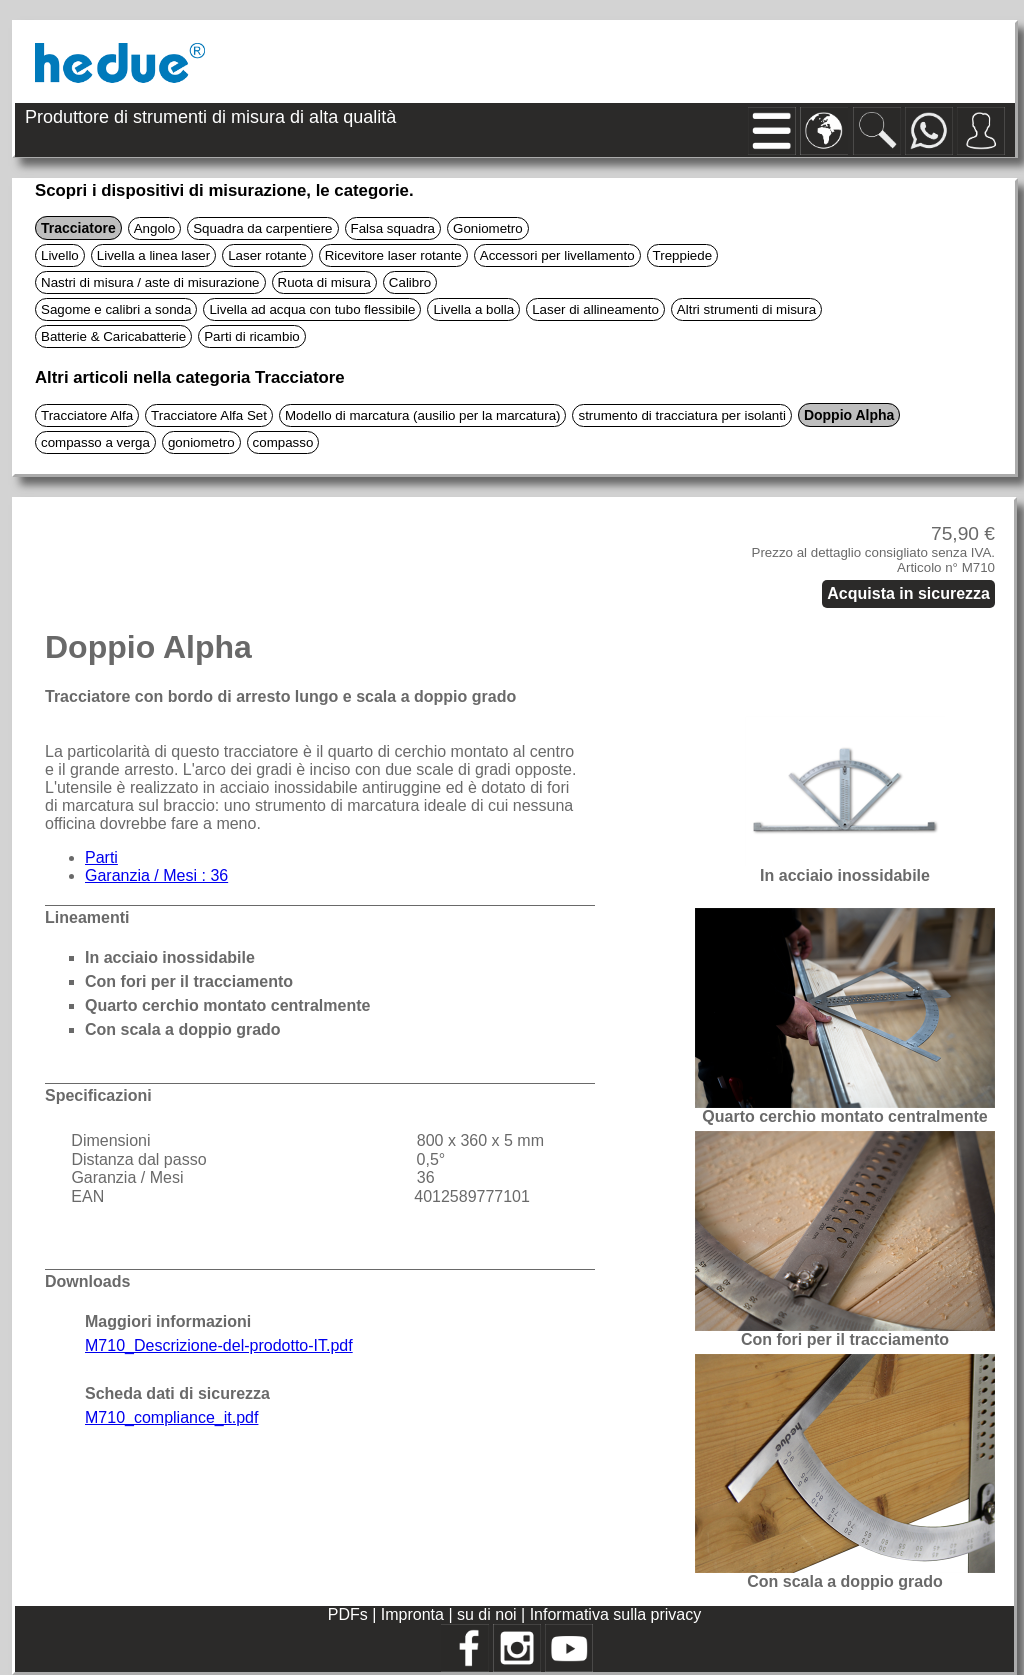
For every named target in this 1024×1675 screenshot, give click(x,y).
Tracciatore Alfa (87, 415)
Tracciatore (78, 228)
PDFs (348, 1614)
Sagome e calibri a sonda (116, 309)
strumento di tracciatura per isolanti (681, 415)
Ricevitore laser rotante (393, 255)
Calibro (410, 282)
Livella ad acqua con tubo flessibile (312, 309)
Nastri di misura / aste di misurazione (150, 282)
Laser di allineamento (595, 309)
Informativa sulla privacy (616, 1614)
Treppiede (683, 255)
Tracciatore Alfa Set (209, 415)
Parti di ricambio (252, 336)
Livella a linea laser (153, 255)
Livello (60, 255)
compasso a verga (95, 442)
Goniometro (488, 228)
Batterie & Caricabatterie (113, 336)
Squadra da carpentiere (262, 228)
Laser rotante (267, 255)
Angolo (155, 228)
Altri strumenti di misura (746, 309)
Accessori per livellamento (557, 255)
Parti (101, 857)
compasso (283, 442)
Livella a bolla (473, 309)
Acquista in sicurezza (908, 593)
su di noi (489, 1614)
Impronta (415, 1614)
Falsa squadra (393, 228)
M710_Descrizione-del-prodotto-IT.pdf (219, 1345)
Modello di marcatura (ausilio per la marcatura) (423, 415)
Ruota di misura (324, 282)
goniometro (201, 442)
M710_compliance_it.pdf (171, 1417)
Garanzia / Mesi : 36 (156, 875)
